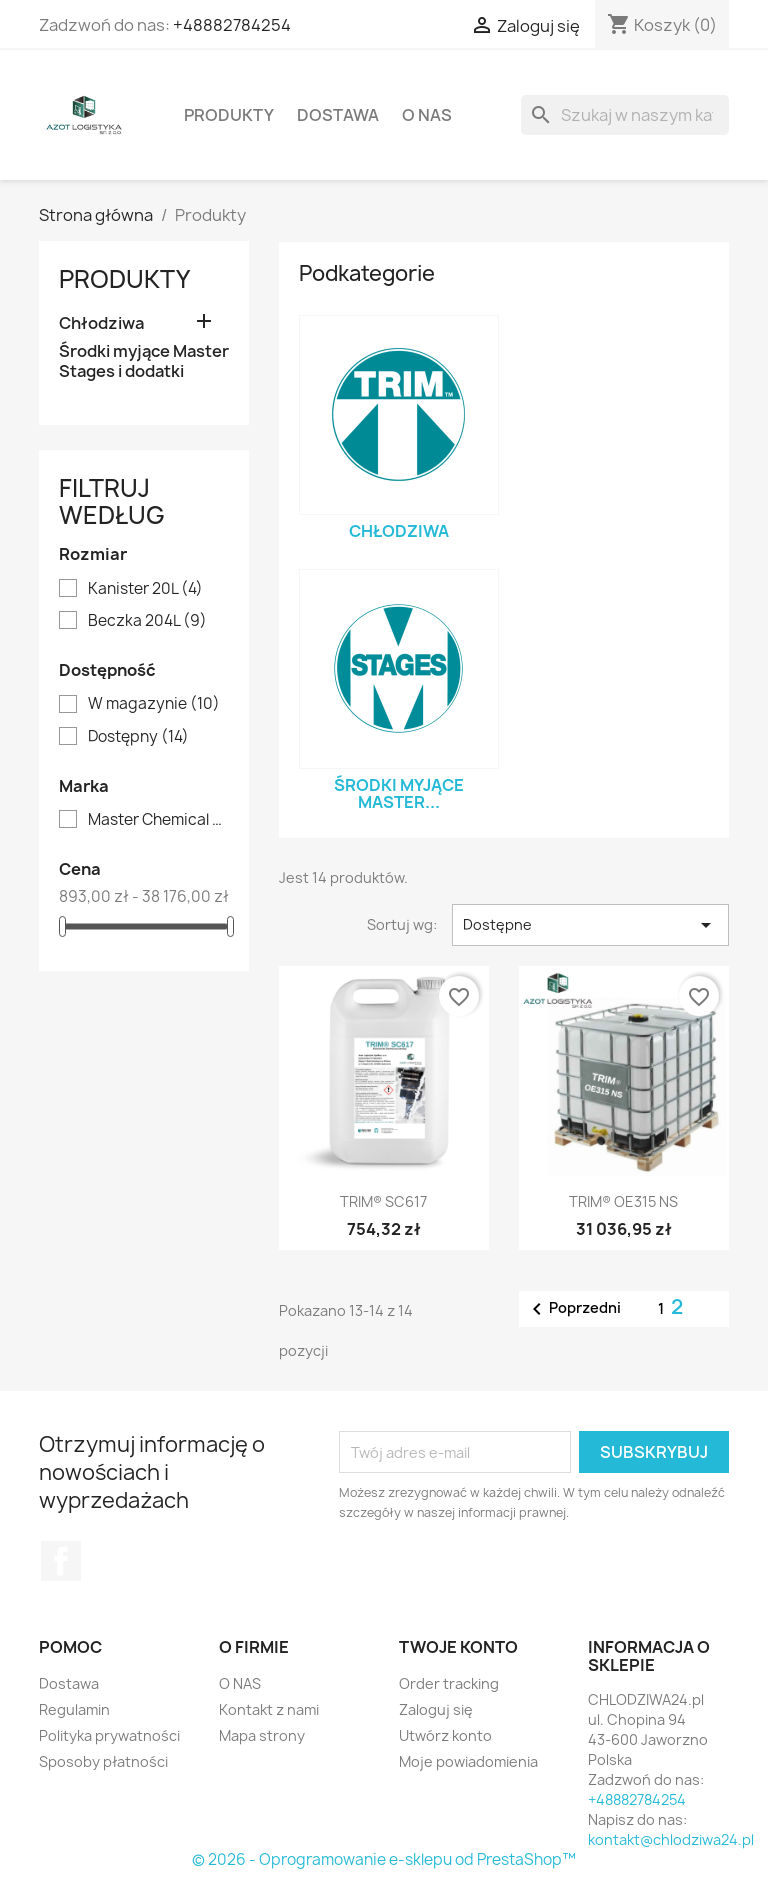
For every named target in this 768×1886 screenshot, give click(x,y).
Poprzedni (573, 1309)
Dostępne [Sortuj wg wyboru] (590, 925)
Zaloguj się (436, 1709)
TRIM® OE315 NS (623, 1201)
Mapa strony (262, 1735)
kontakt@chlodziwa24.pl (671, 1839)
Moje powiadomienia (468, 1761)
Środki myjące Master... (399, 794)
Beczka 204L (147, 621)
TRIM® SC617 (383, 1201)
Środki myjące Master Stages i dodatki (144, 361)
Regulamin (74, 1709)
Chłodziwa (101, 323)
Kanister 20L (145, 589)
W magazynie (154, 704)
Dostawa (338, 115)
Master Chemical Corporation (158, 820)
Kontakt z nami (269, 1709)
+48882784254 (232, 25)
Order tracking (449, 1683)
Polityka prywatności (109, 1735)
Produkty (229, 115)
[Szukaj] (625, 115)
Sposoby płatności (103, 1761)
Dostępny (138, 737)
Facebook (61, 1561)
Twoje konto (458, 1647)
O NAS (427, 115)
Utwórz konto (445, 1735)
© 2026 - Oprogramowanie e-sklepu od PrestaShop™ (384, 1859)
